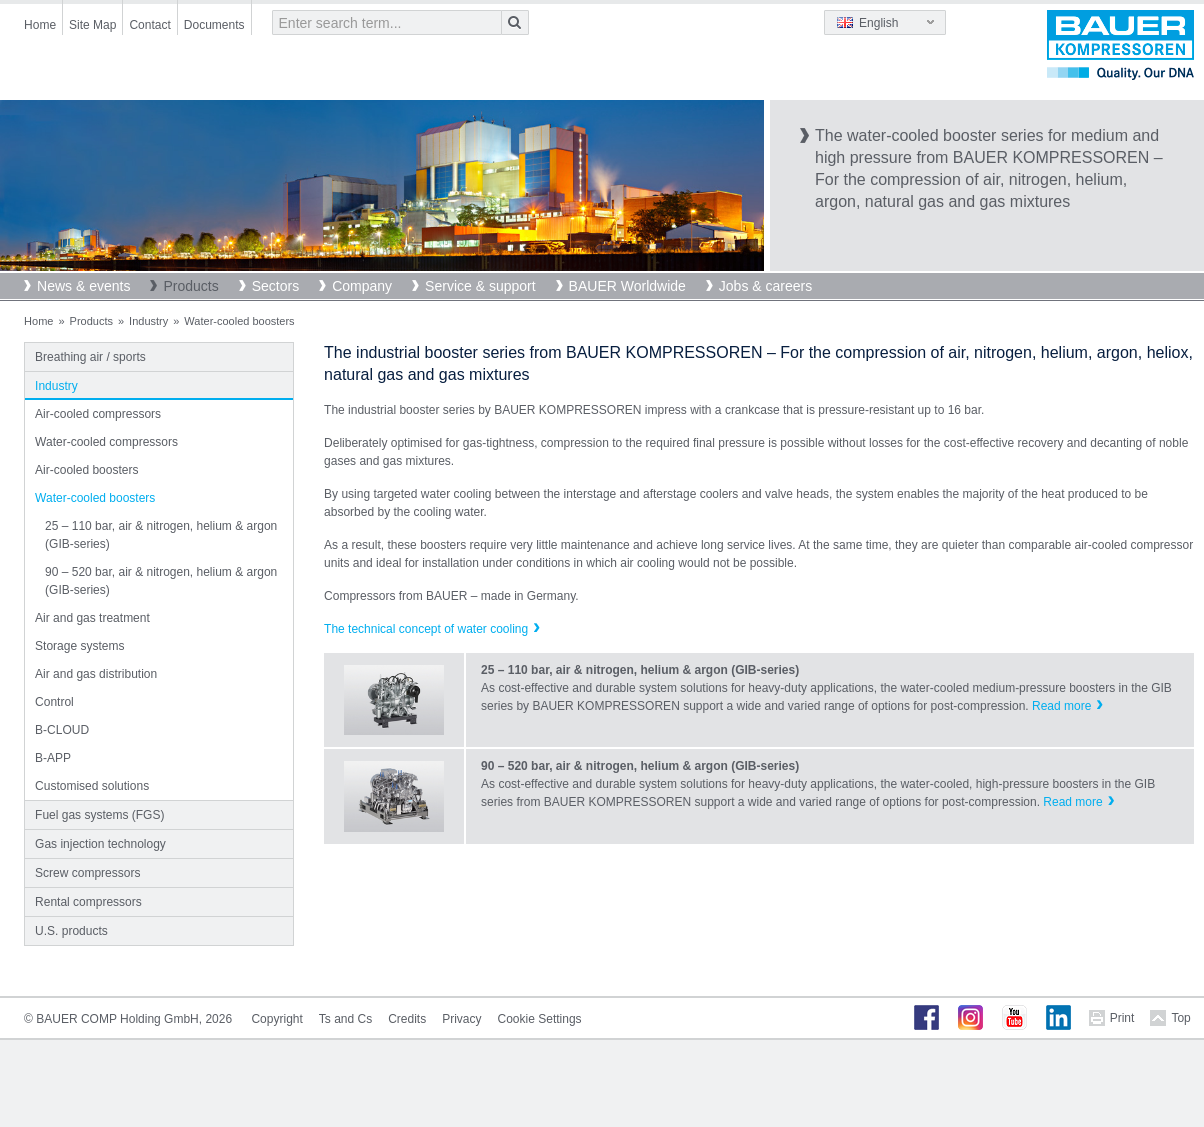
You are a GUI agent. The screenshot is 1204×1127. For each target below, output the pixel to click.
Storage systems (79, 646)
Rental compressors (88, 902)
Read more (1061, 706)
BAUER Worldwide (627, 286)
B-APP (53, 758)
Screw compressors (87, 873)
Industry (148, 321)
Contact (149, 25)
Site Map (92, 25)
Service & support (480, 286)
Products (190, 286)
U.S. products (71, 931)
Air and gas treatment (92, 618)
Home (40, 25)
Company (362, 286)
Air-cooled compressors (98, 414)
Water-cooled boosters (95, 498)
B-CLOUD (62, 730)
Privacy (461, 1019)
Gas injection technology (100, 844)
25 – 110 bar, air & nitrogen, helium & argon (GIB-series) (161, 535)
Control (54, 702)
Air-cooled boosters (86, 470)
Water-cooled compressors (106, 442)
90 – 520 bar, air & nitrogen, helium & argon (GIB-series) (161, 581)
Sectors (275, 286)
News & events (83, 286)
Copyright (276, 1019)
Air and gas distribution (96, 674)
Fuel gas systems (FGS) (99, 815)
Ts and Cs (345, 1019)
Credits (407, 1019)
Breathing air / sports (90, 357)
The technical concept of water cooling (426, 629)
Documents (214, 25)
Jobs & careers (765, 286)
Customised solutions (92, 786)
